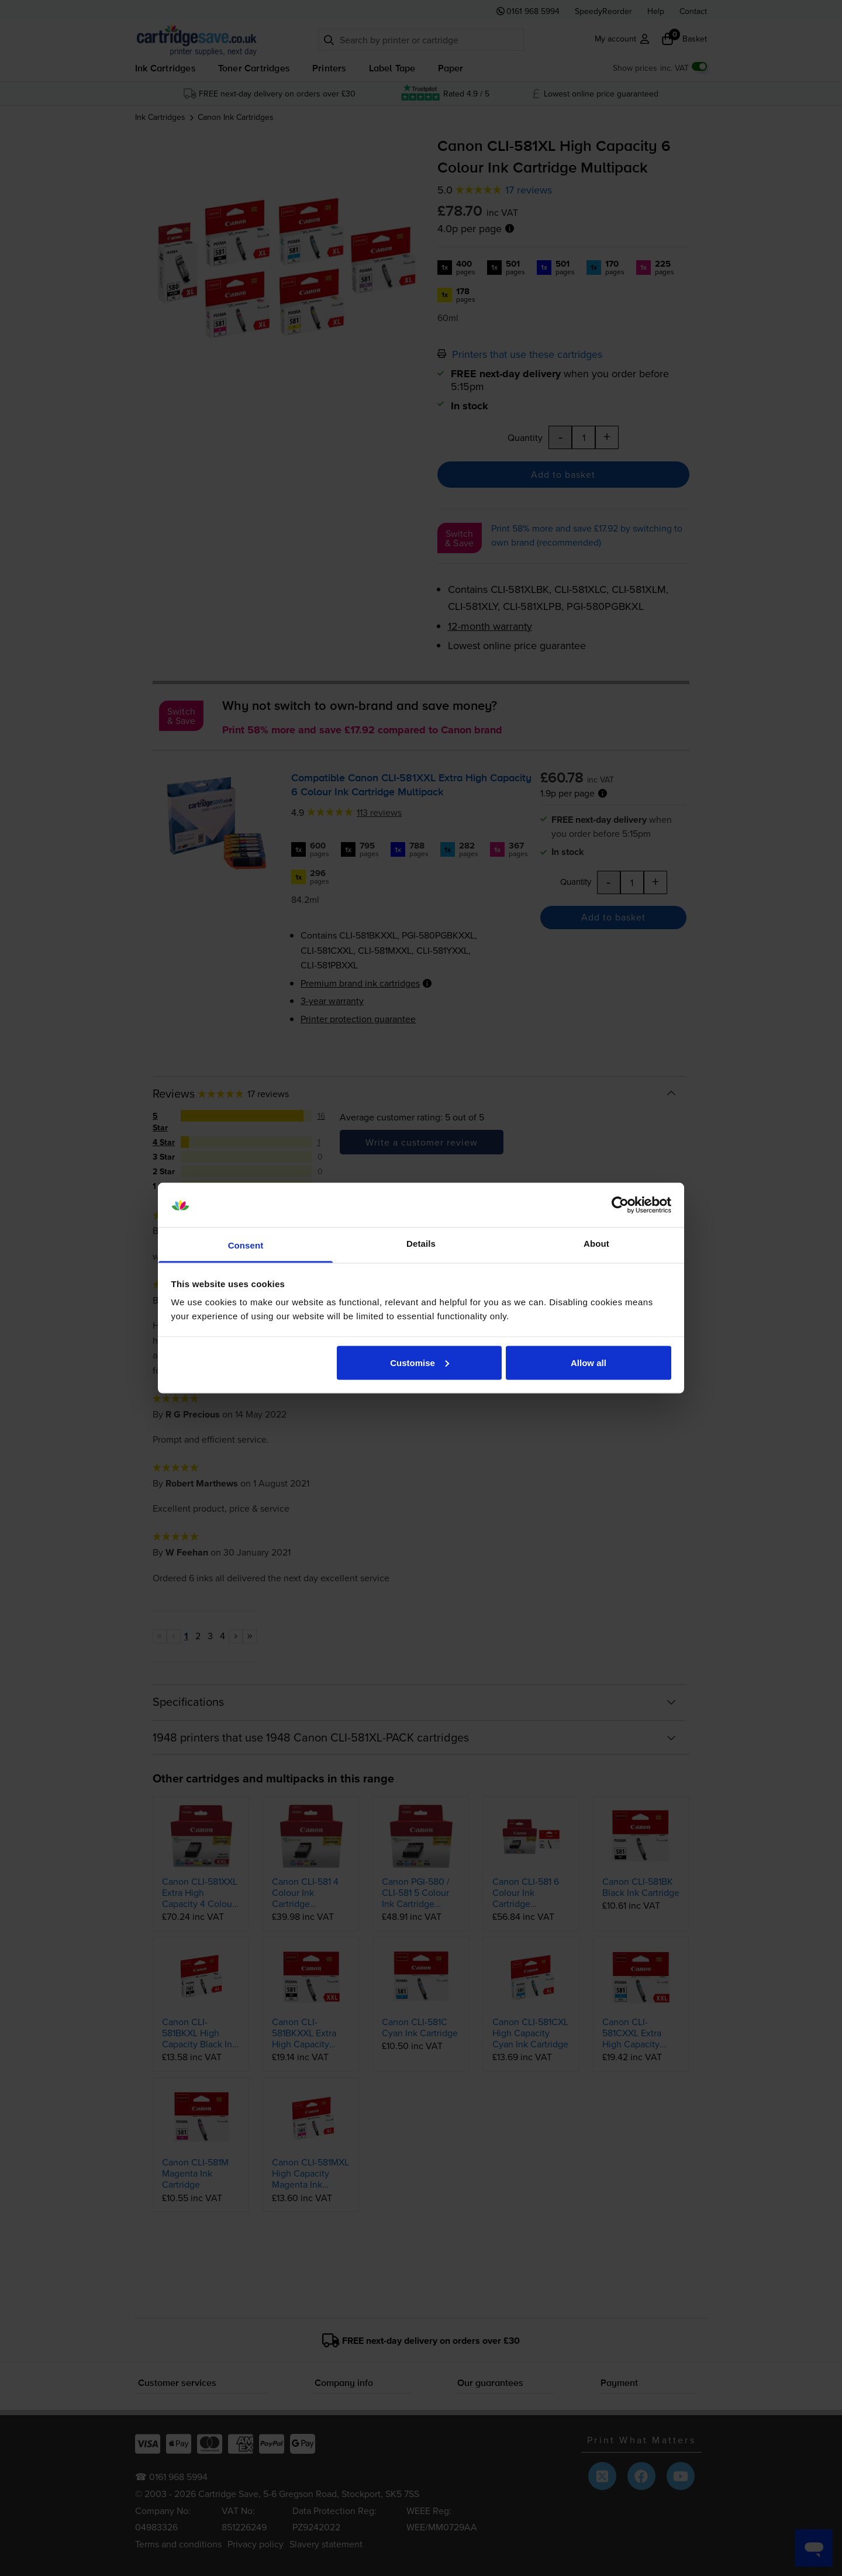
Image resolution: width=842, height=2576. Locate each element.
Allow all (588, 1362)
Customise (419, 1362)
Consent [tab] (246, 1245)
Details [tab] (421, 1244)
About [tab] (596, 1244)
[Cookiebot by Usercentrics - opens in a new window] (620, 1205)
